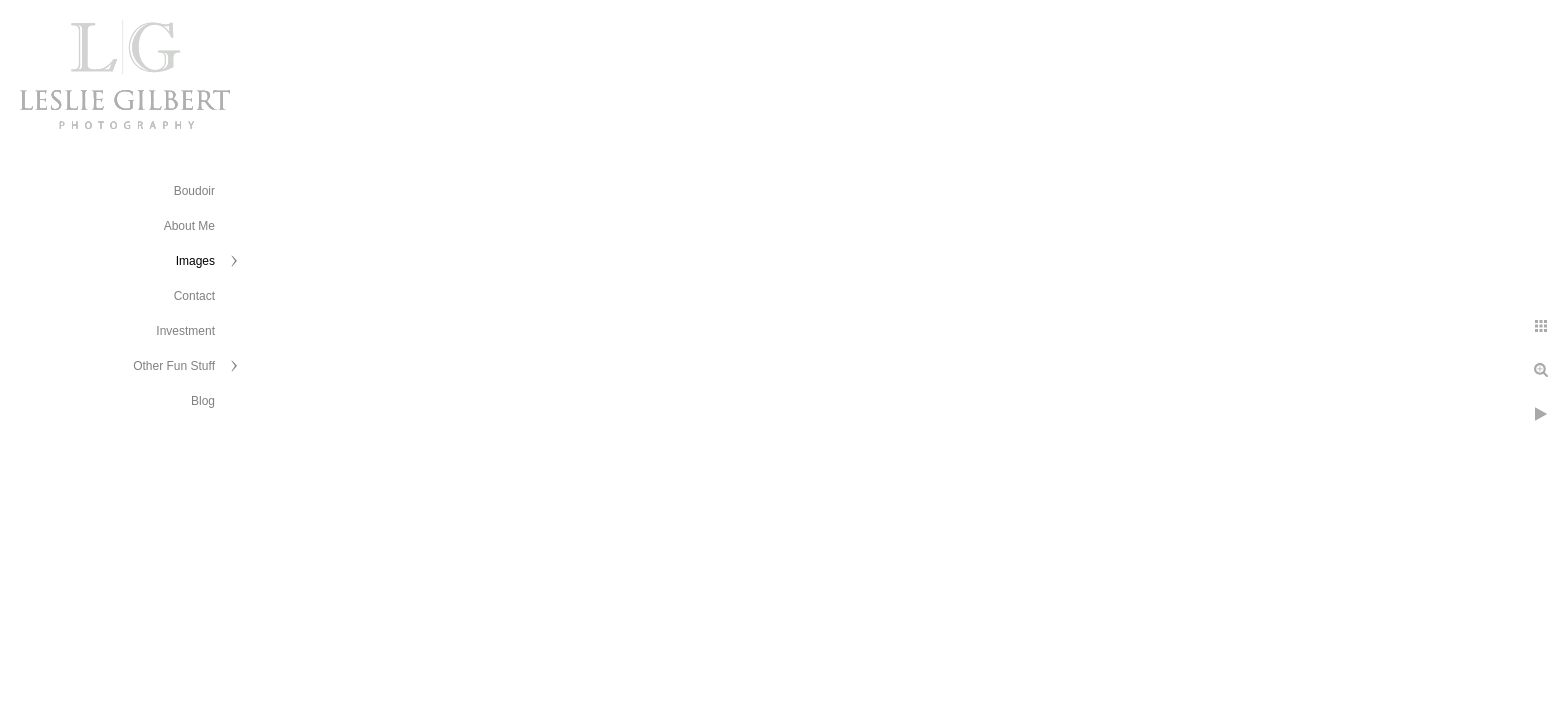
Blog (203, 401)
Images (195, 261)
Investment (185, 331)
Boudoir (194, 191)
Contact (194, 296)
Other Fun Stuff (174, 366)
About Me (189, 226)
